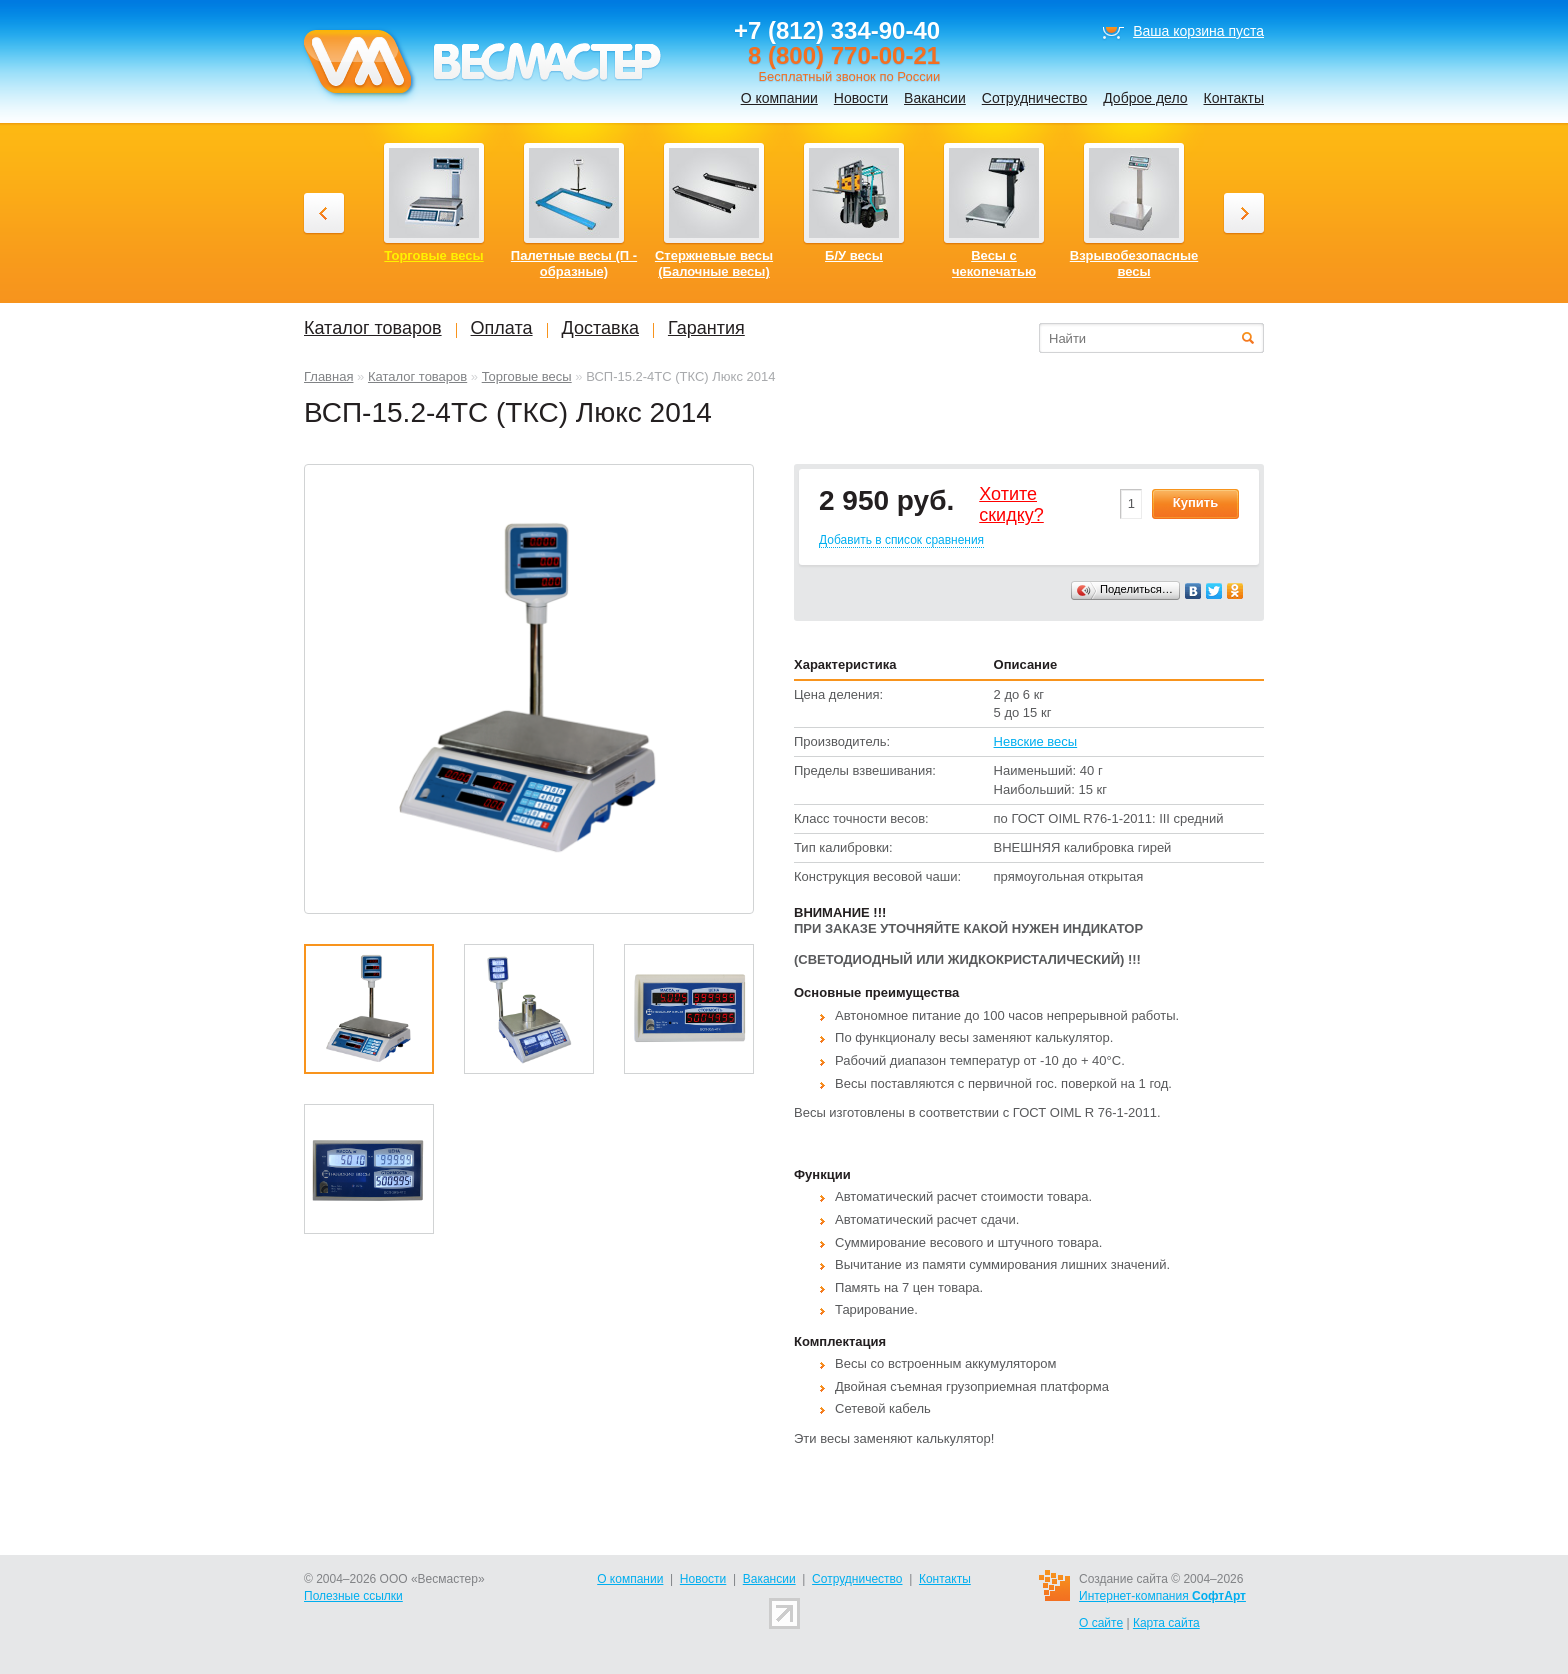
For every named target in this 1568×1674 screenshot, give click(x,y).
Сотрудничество (1034, 98)
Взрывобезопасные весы (1134, 263)
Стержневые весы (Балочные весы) (714, 263)
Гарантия (706, 328)
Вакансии (935, 98)
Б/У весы (854, 255)
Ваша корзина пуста (1198, 31)
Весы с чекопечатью (994, 263)
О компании (779, 98)
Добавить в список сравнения (901, 540)
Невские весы (1036, 741)
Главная (328, 376)
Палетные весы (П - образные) (574, 263)
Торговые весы (527, 376)
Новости (861, 98)
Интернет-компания (1162, 1596)
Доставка (600, 328)
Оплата (502, 328)
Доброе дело (1145, 98)
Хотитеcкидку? (1011, 505)
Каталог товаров (417, 376)
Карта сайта (1166, 1623)
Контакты (1234, 98)
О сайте (1101, 1623)
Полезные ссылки (353, 1596)
